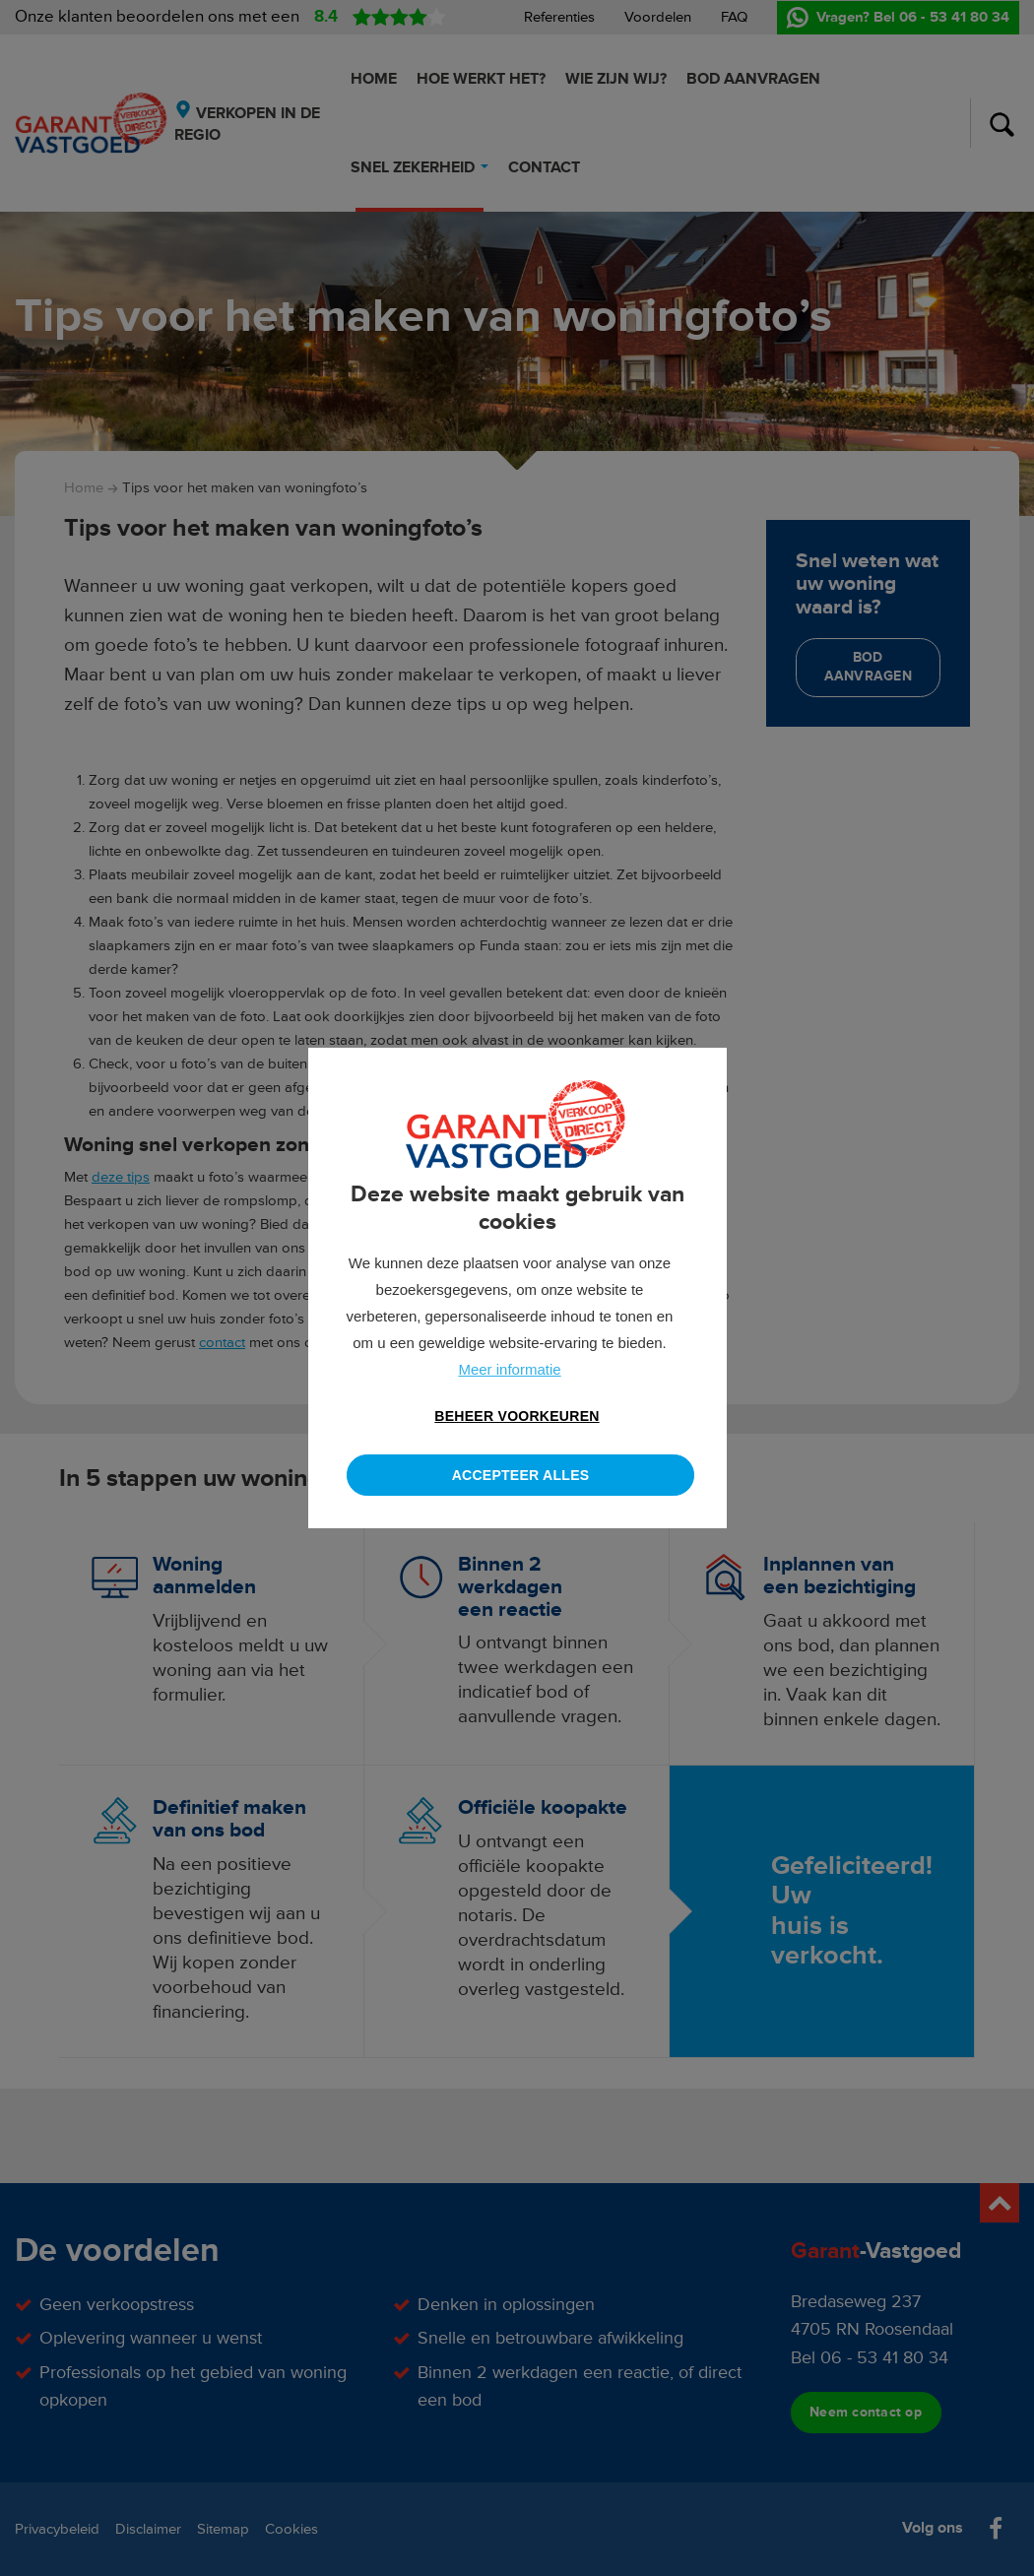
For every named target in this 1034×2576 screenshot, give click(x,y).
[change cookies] (516, 1416)
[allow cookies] (520, 1474)
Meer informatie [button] (509, 1369)
